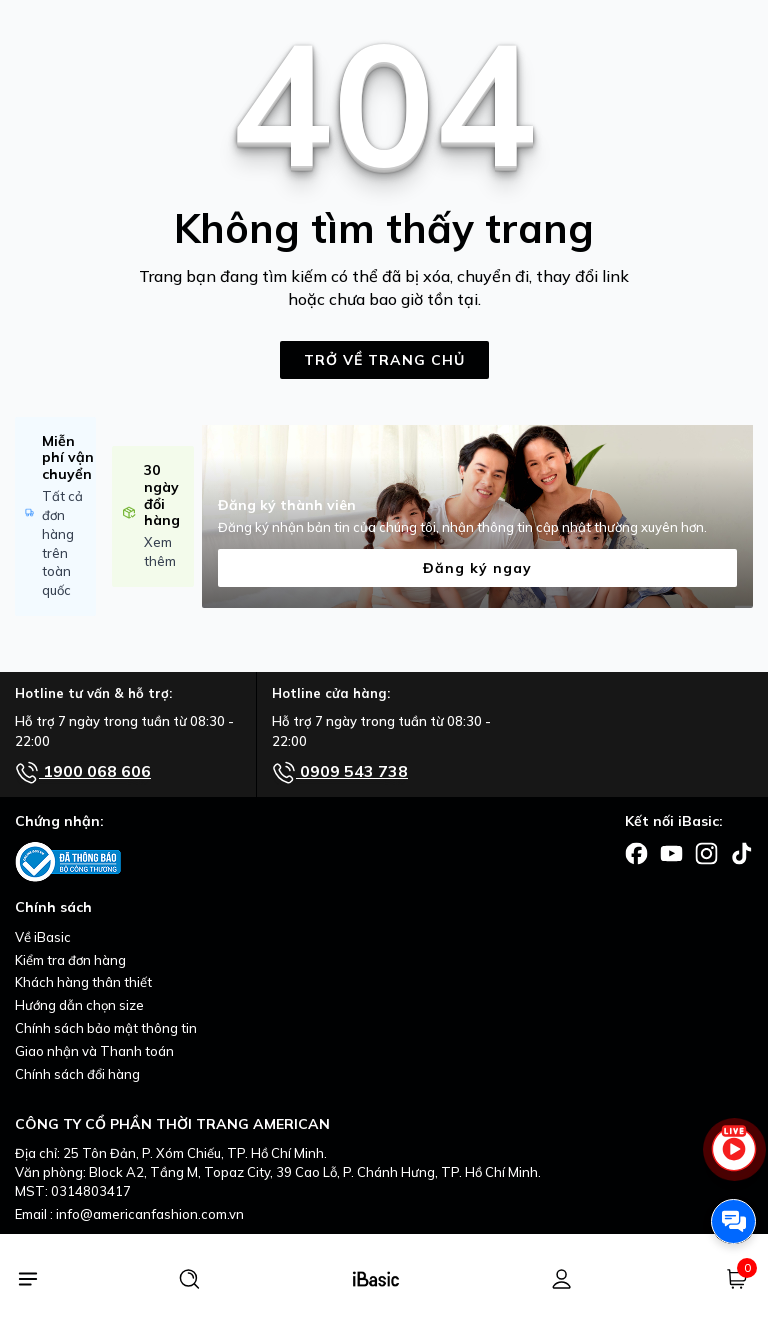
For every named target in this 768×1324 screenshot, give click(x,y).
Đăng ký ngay (477, 568)
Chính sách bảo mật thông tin (106, 1028)
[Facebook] (636, 852)
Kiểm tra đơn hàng (70, 960)
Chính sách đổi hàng (77, 1074)
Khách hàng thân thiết (83, 982)
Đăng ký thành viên (287, 505)
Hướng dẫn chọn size (79, 1005)
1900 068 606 (83, 772)
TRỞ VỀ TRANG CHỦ (384, 360)
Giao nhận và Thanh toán (94, 1051)
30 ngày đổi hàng (162, 495)
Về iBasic (43, 937)
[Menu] (27, 1279)
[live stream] (733, 1158)
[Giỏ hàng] (737, 1279)
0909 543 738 (340, 772)
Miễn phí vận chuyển (68, 458)
